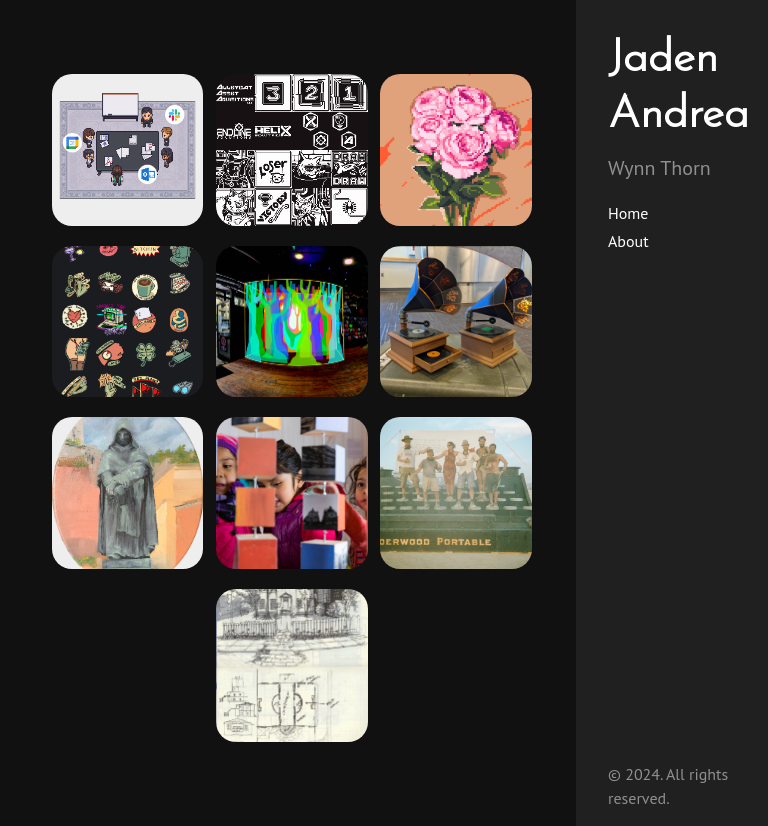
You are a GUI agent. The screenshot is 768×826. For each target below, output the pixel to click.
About (628, 241)
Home (628, 213)
